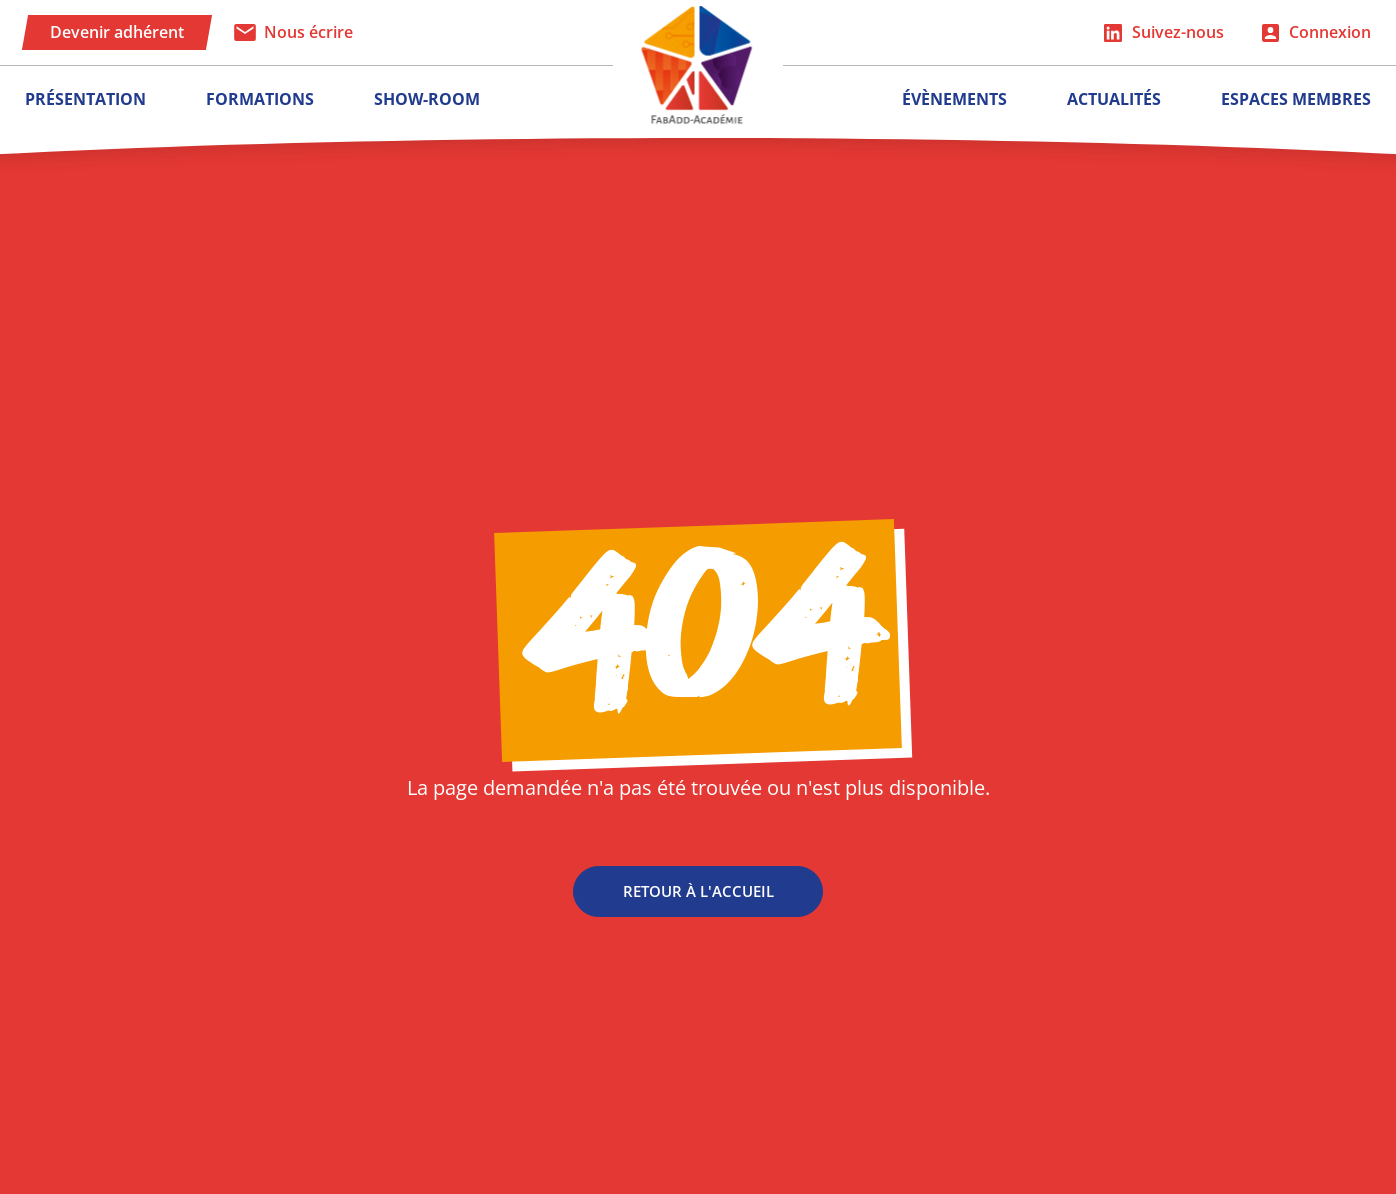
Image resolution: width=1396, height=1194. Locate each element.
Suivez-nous (1178, 32)
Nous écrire (308, 32)
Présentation (85, 99)
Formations (260, 99)
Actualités (1114, 99)
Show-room (427, 99)
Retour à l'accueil (698, 897)
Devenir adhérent (117, 32)
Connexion (1330, 32)
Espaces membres (1296, 99)
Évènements (954, 99)
